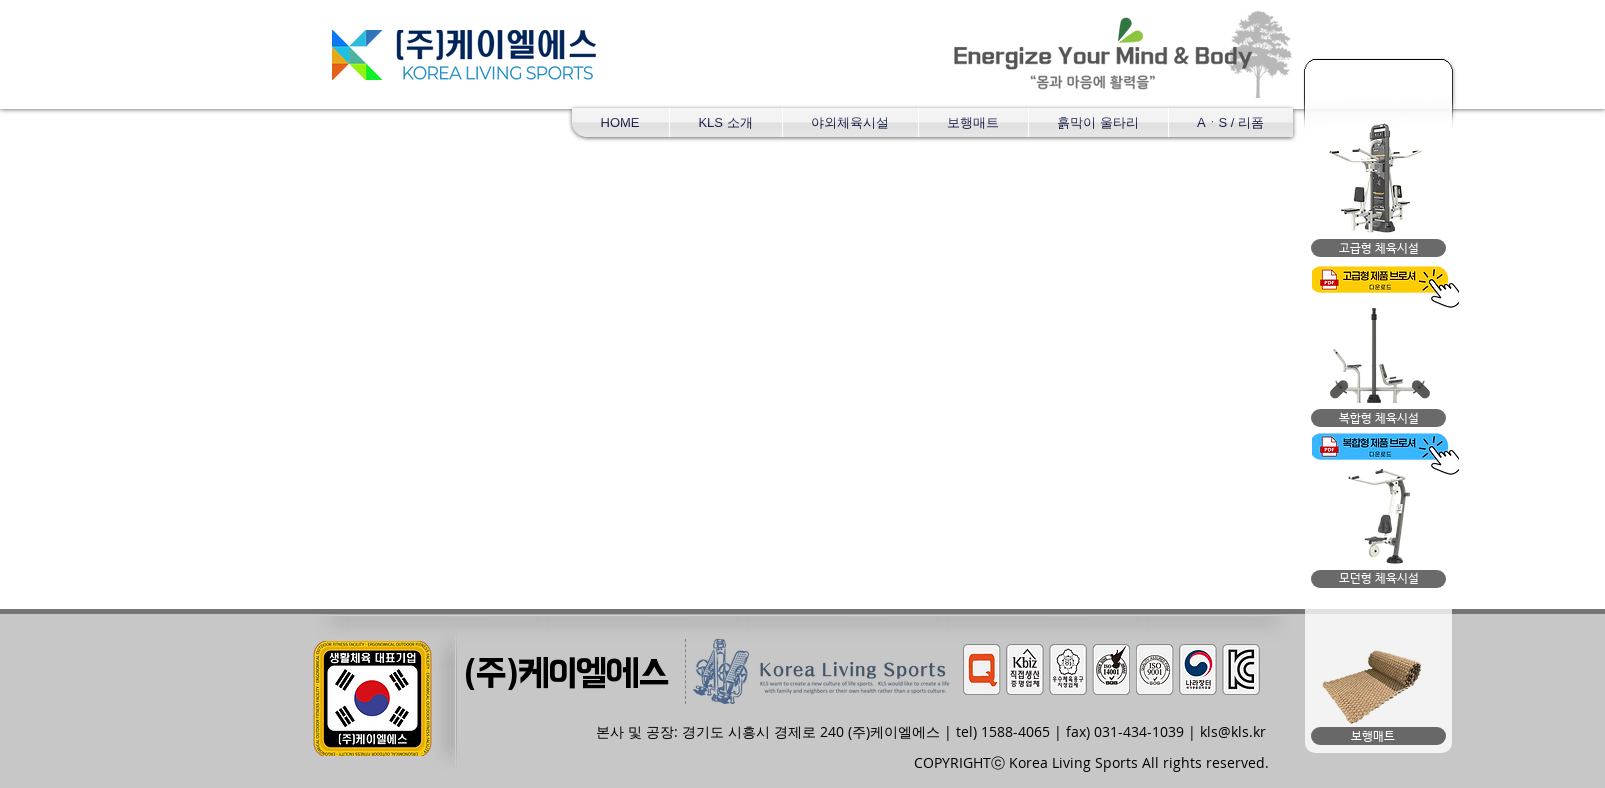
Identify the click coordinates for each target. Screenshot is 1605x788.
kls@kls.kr (1233, 731)
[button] (850, 122)
